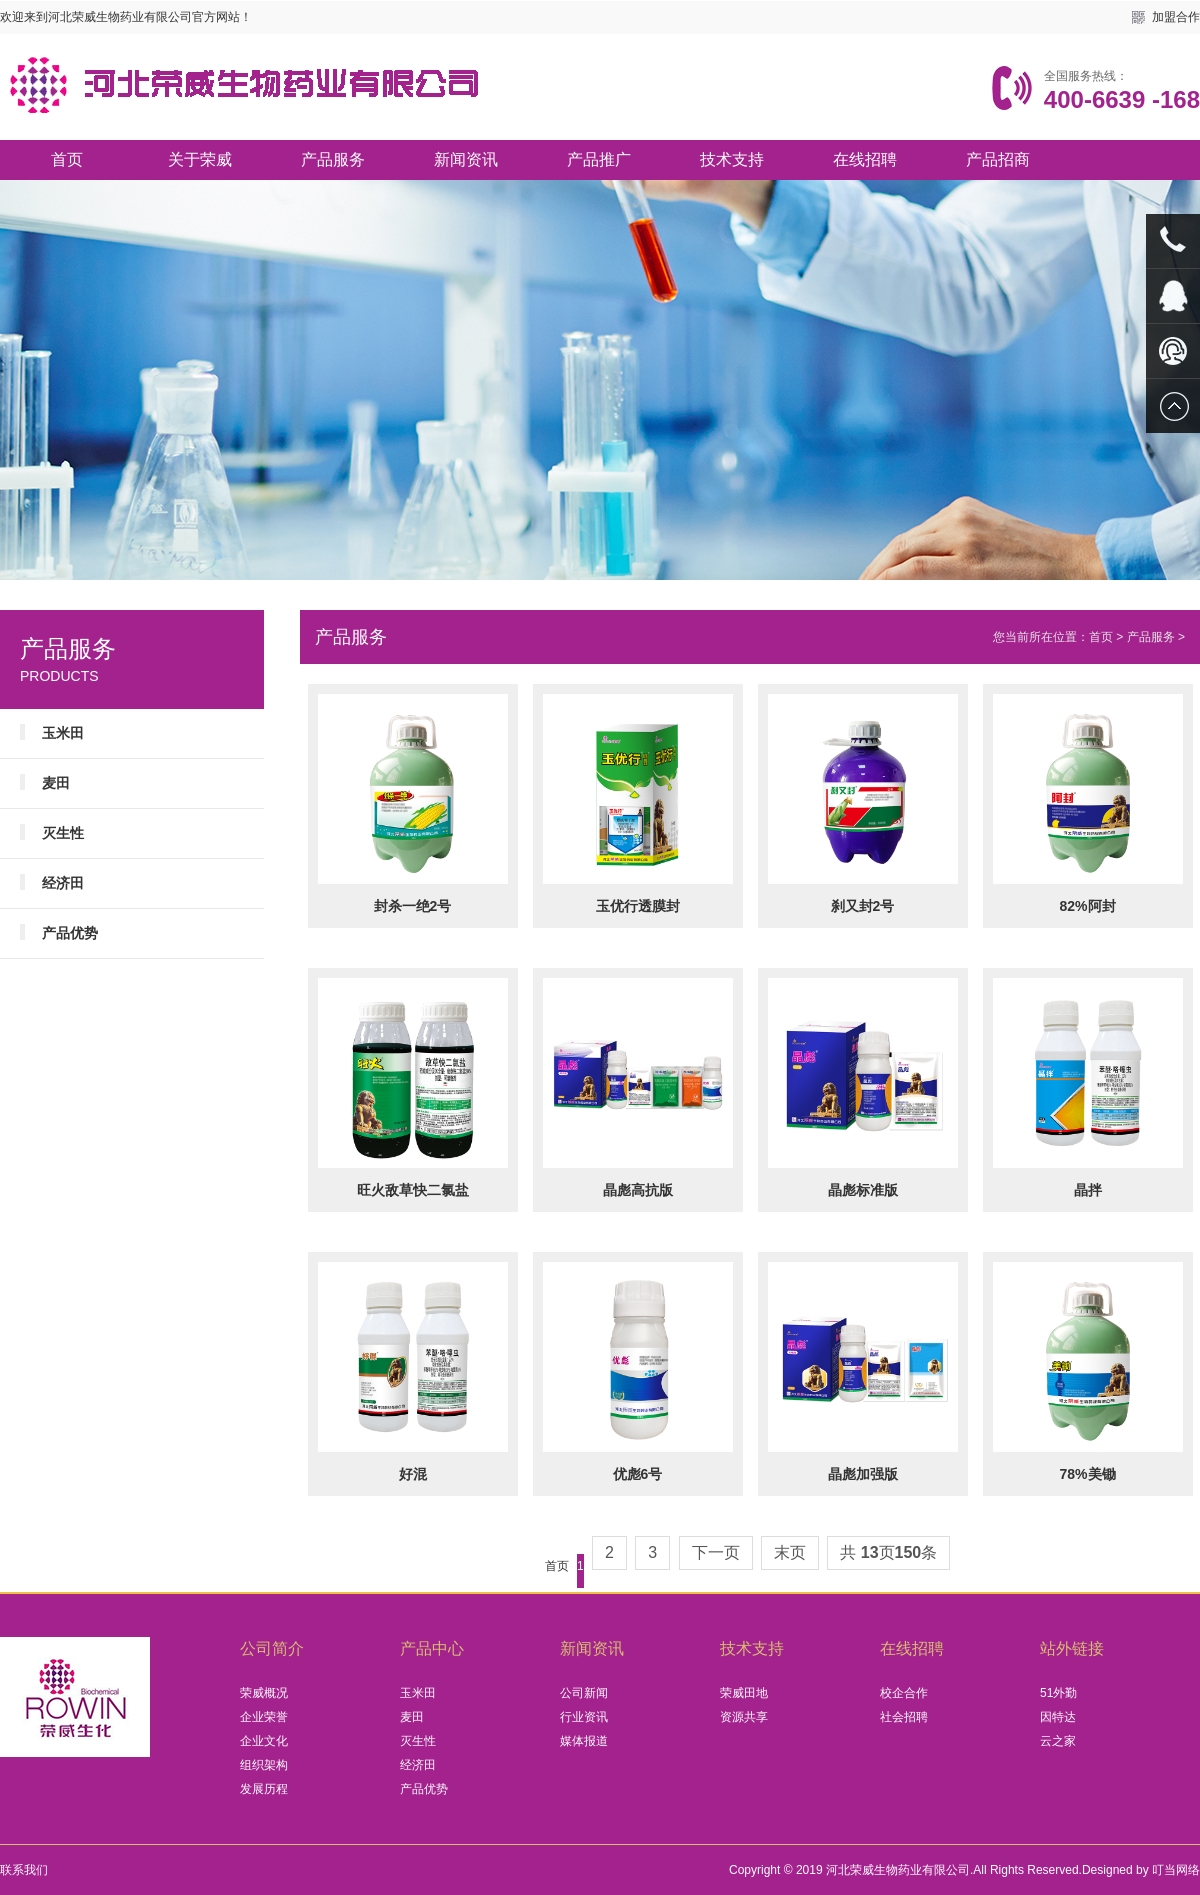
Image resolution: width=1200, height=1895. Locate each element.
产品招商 (998, 159)
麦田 (56, 783)
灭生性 (63, 833)
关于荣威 (200, 159)
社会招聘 (904, 1717)
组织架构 (264, 1765)
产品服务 (333, 159)
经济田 (63, 883)
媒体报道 (584, 1741)
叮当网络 (1176, 1870)
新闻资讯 (466, 159)
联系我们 (24, 1870)
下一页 (716, 1552)
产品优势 (70, 933)
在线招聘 (865, 159)
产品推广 (599, 159)
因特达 (1058, 1717)
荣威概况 (264, 1693)
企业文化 (264, 1741)
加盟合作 (1176, 17)
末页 (790, 1552)
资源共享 (744, 1717)
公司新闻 (584, 1693)
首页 (67, 159)
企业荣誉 (264, 1717)
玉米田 (63, 733)
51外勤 (1058, 1693)
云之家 (1058, 1741)
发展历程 (264, 1789)
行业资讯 (584, 1717)
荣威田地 (744, 1693)
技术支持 (732, 159)
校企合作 (904, 1693)
